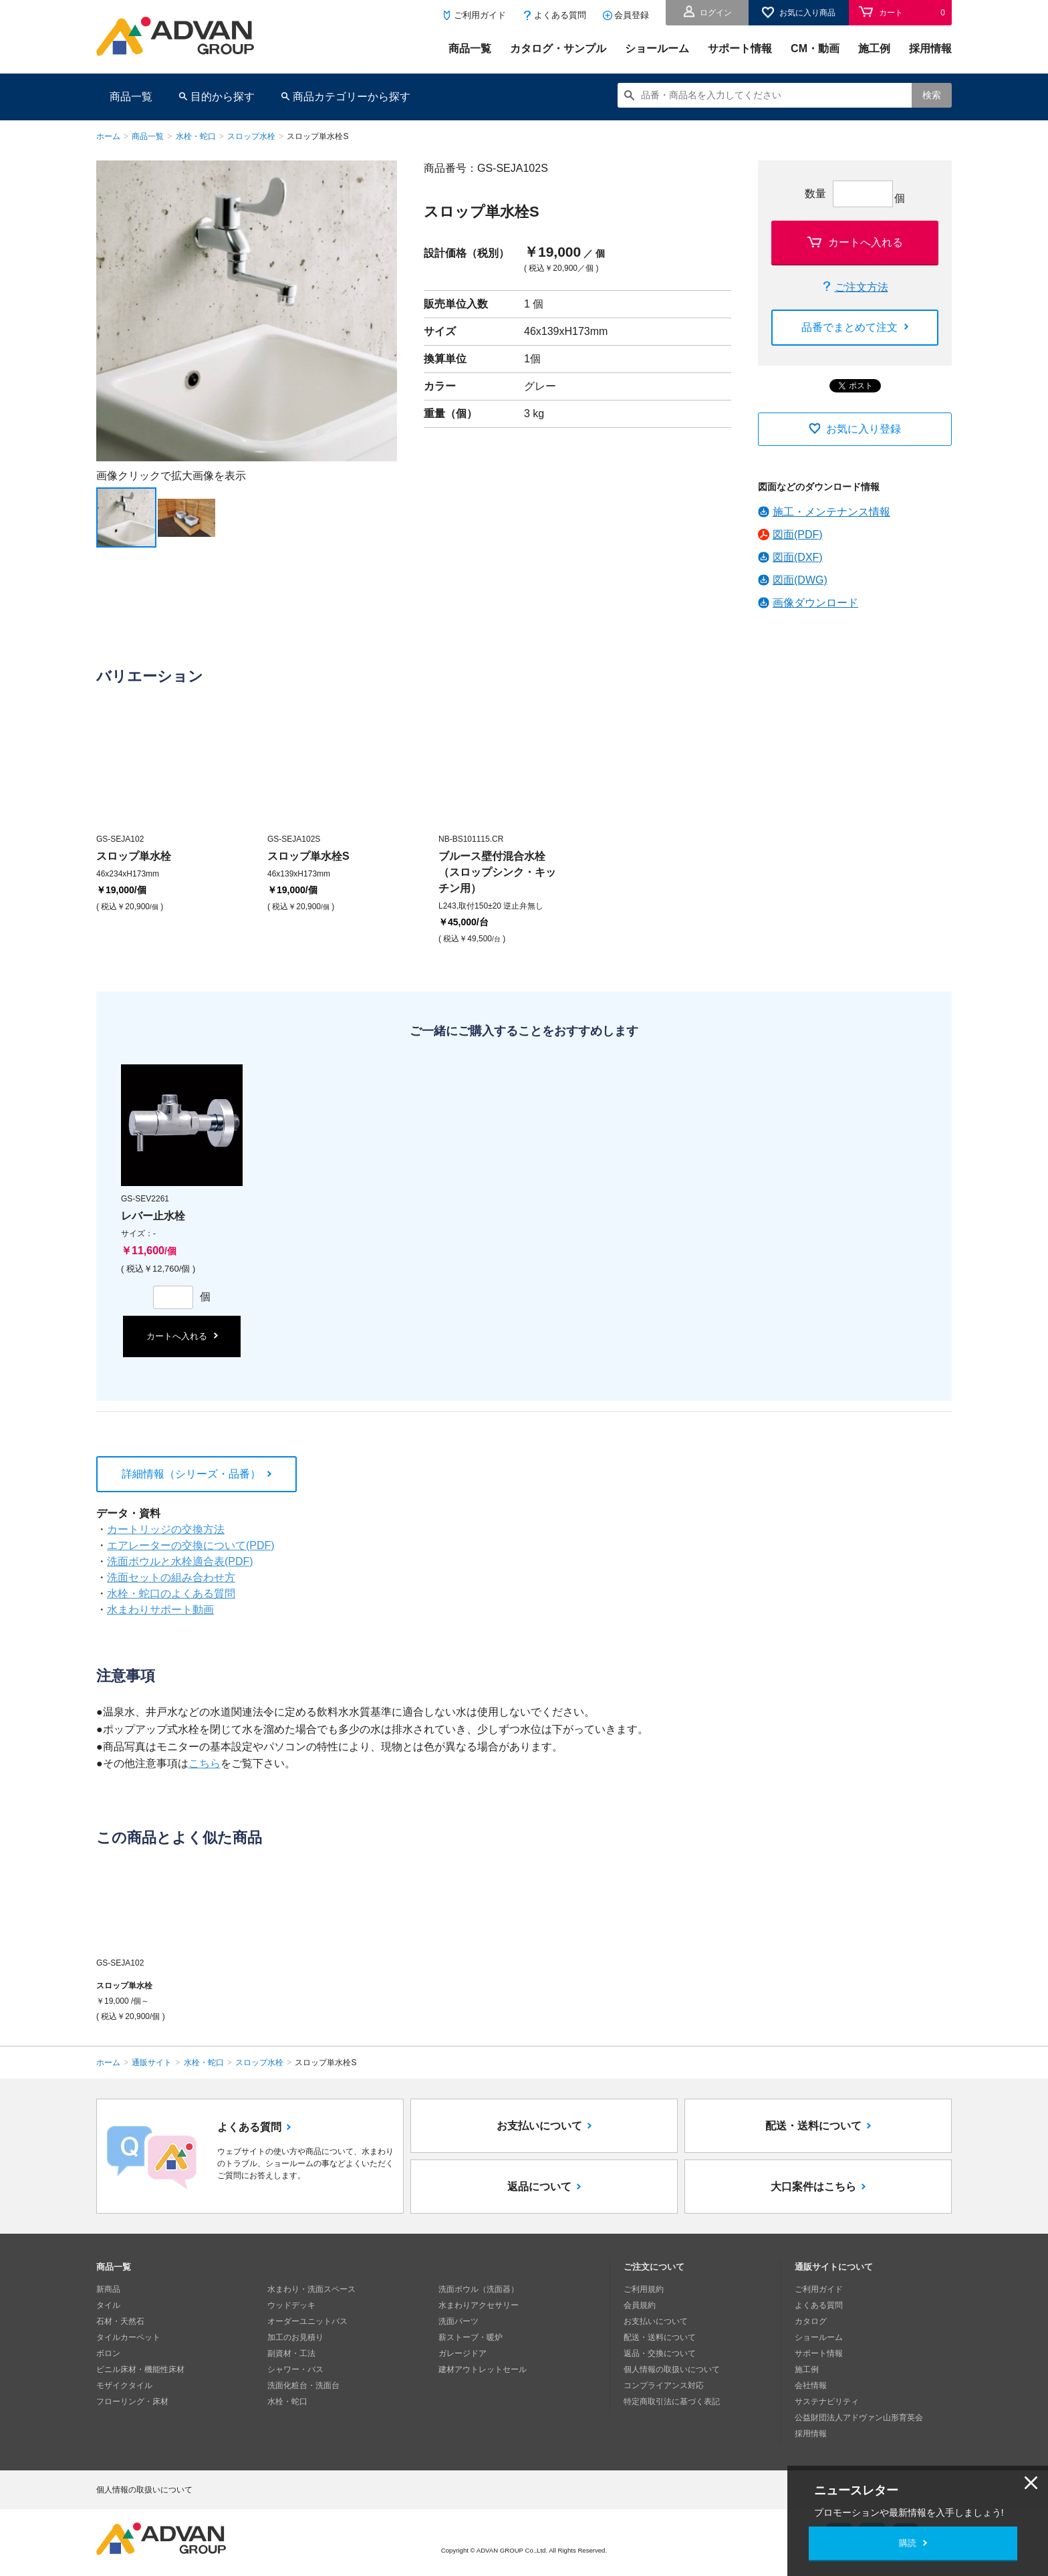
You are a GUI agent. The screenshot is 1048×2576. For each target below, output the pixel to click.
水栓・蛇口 (196, 136)
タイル (108, 2305)
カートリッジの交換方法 (166, 1529)
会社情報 (811, 2385)
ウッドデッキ (291, 2305)
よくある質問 (560, 15)
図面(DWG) (800, 580)
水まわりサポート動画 (160, 1609)
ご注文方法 (861, 287)
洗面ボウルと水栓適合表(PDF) (180, 1561)
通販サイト (152, 2062)
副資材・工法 (291, 2353)
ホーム (108, 136)
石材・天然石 (120, 2321)
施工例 (874, 48)
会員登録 (631, 15)
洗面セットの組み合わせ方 (171, 1577)
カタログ (811, 2321)
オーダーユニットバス (307, 2321)
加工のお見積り (295, 2337)
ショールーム (657, 48)
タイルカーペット (128, 2337)
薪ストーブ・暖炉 (470, 2337)
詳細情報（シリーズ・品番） (191, 1474)
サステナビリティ (827, 2401)
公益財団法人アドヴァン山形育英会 (859, 2417)
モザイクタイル (124, 2385)
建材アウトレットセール (482, 2369)
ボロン (108, 2353)
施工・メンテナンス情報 (831, 511)
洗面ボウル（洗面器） (478, 2289)
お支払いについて (539, 2125)
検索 (931, 95)
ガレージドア (462, 2353)
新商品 (108, 2289)
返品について (539, 2186)
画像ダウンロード (815, 602)
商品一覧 (469, 48)
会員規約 (640, 2305)
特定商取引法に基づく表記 (672, 2401)
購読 (907, 2543)
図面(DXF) (798, 557)
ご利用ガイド (480, 15)
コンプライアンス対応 (664, 2385)
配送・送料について (813, 2125)
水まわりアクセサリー (478, 2305)
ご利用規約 (644, 2289)
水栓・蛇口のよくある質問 (171, 1593)
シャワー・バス (295, 2369)
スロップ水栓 (251, 136)
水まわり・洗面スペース (311, 2289)
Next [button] (102, 461)
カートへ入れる (865, 242)
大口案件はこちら (813, 2186)
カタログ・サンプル (558, 48)
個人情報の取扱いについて (672, 2369)
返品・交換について (660, 2353)
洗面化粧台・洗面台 (303, 2385)
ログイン (716, 12)
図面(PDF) (798, 534)
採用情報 (930, 48)
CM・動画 (815, 48)
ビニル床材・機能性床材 (140, 2369)
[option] (246, 310)
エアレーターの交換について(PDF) (191, 1545)
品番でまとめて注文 (849, 327)
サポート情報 (740, 48)
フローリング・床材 (132, 2401)
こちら (204, 1763)
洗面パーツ (458, 2321)
